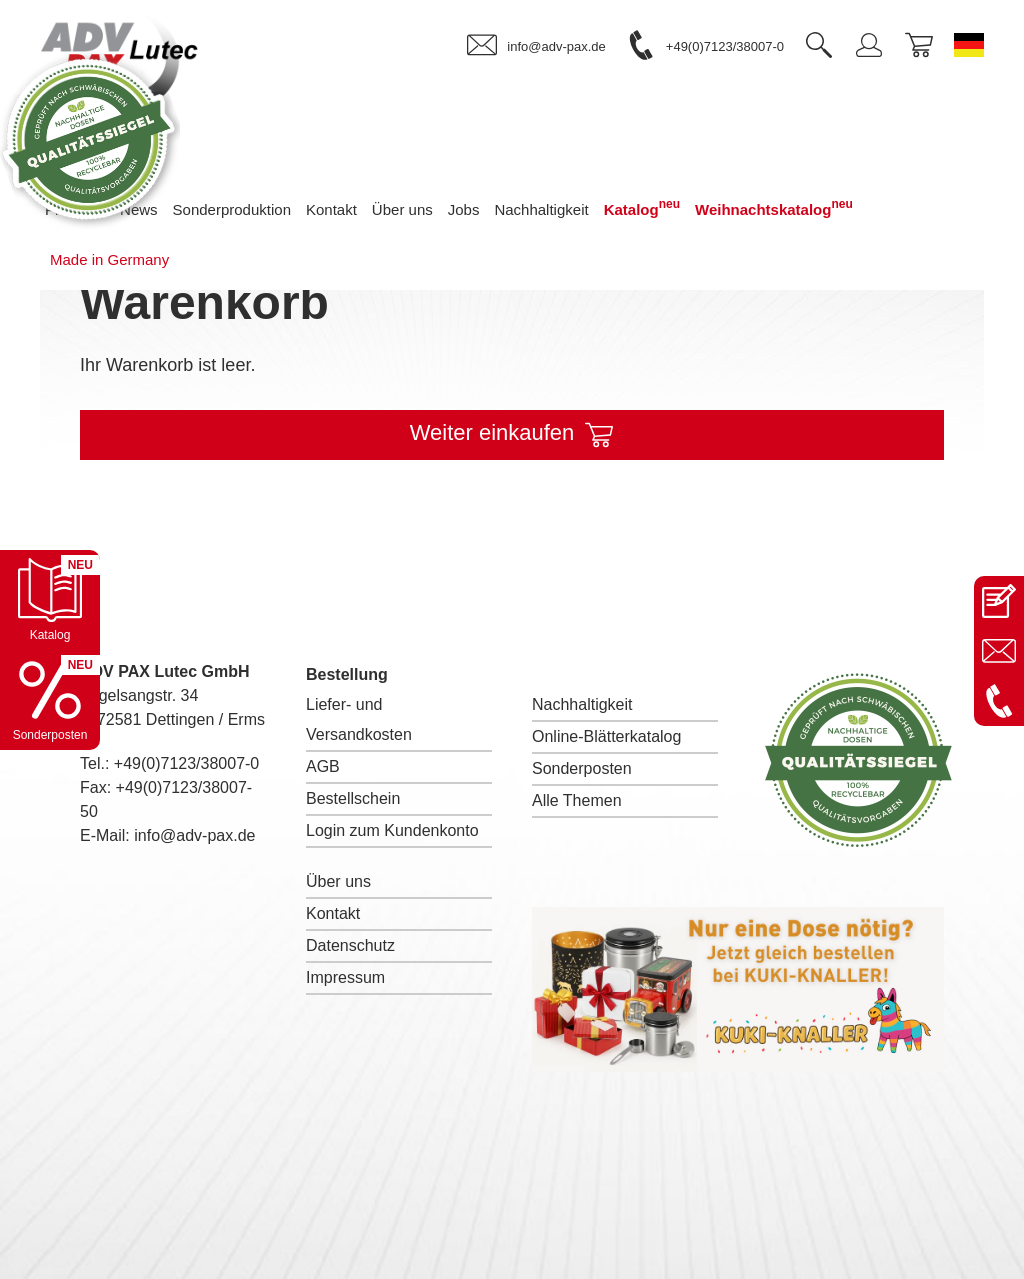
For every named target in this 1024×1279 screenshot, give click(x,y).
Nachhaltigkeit (582, 704)
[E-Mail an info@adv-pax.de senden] (999, 651)
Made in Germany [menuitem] (109, 259)
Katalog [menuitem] (642, 207)
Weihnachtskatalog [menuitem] (774, 207)
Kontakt (333, 913)
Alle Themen (577, 800)
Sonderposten (582, 768)
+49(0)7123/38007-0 (186, 763)
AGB (323, 766)
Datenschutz (350, 945)
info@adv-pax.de (194, 835)
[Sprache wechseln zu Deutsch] (969, 45)
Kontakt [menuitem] (331, 209)
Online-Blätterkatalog (606, 736)
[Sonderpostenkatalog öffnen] (50, 700)
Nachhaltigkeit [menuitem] (541, 209)
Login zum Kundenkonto (392, 830)
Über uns (338, 881)
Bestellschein (353, 798)
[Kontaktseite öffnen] (999, 601)
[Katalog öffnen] (50, 600)
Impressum (345, 977)
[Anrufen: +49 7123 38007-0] (999, 701)
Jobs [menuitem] (464, 209)
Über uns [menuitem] (402, 209)
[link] (536, 46)
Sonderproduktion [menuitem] (232, 209)
